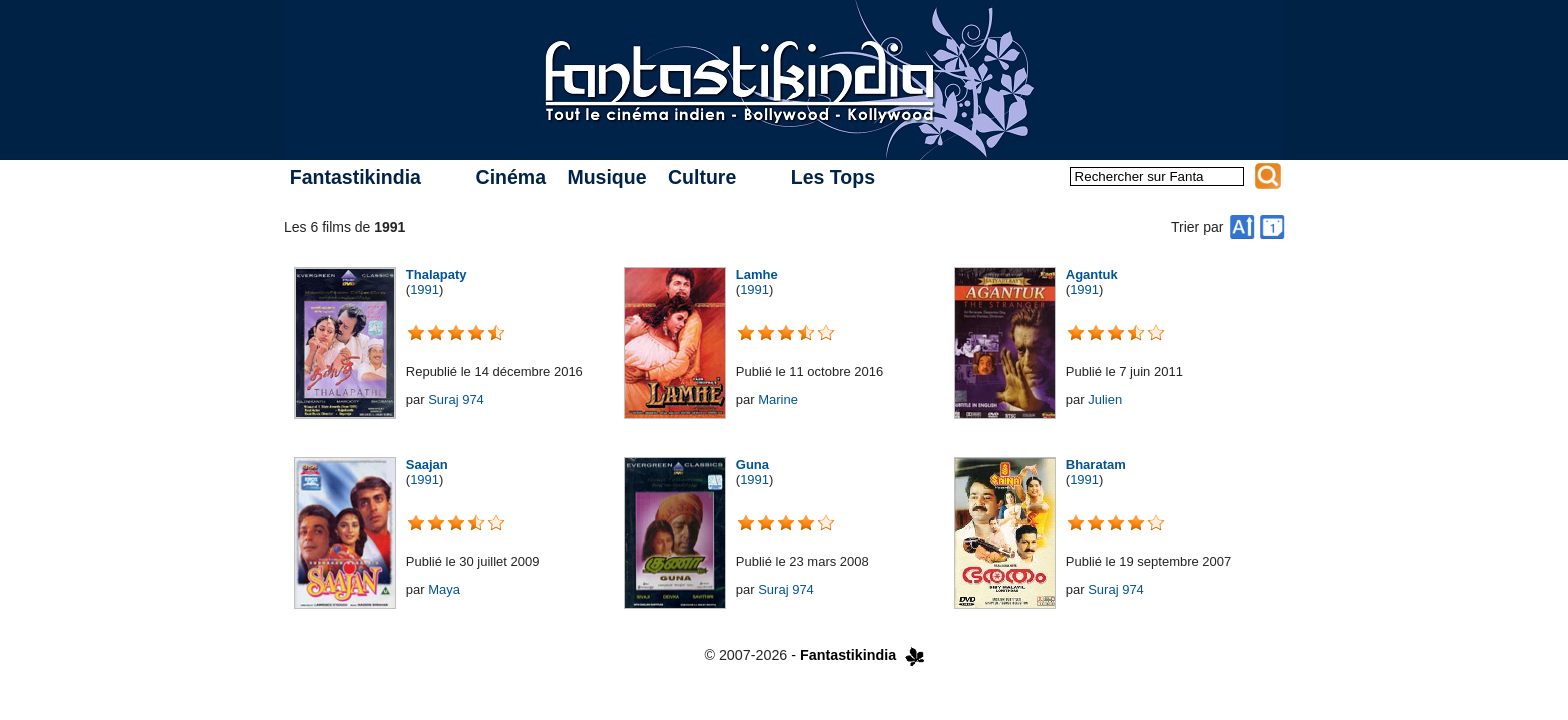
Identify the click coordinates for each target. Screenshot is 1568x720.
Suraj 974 (456, 399)
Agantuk (1092, 274)
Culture (702, 177)
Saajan (427, 464)
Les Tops (833, 177)
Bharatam (1096, 464)
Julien (1105, 399)
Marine (778, 399)
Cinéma (511, 177)
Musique (606, 177)
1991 (424, 289)
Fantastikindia (355, 177)
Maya (444, 589)
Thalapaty (436, 274)
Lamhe (757, 274)
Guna (752, 464)
